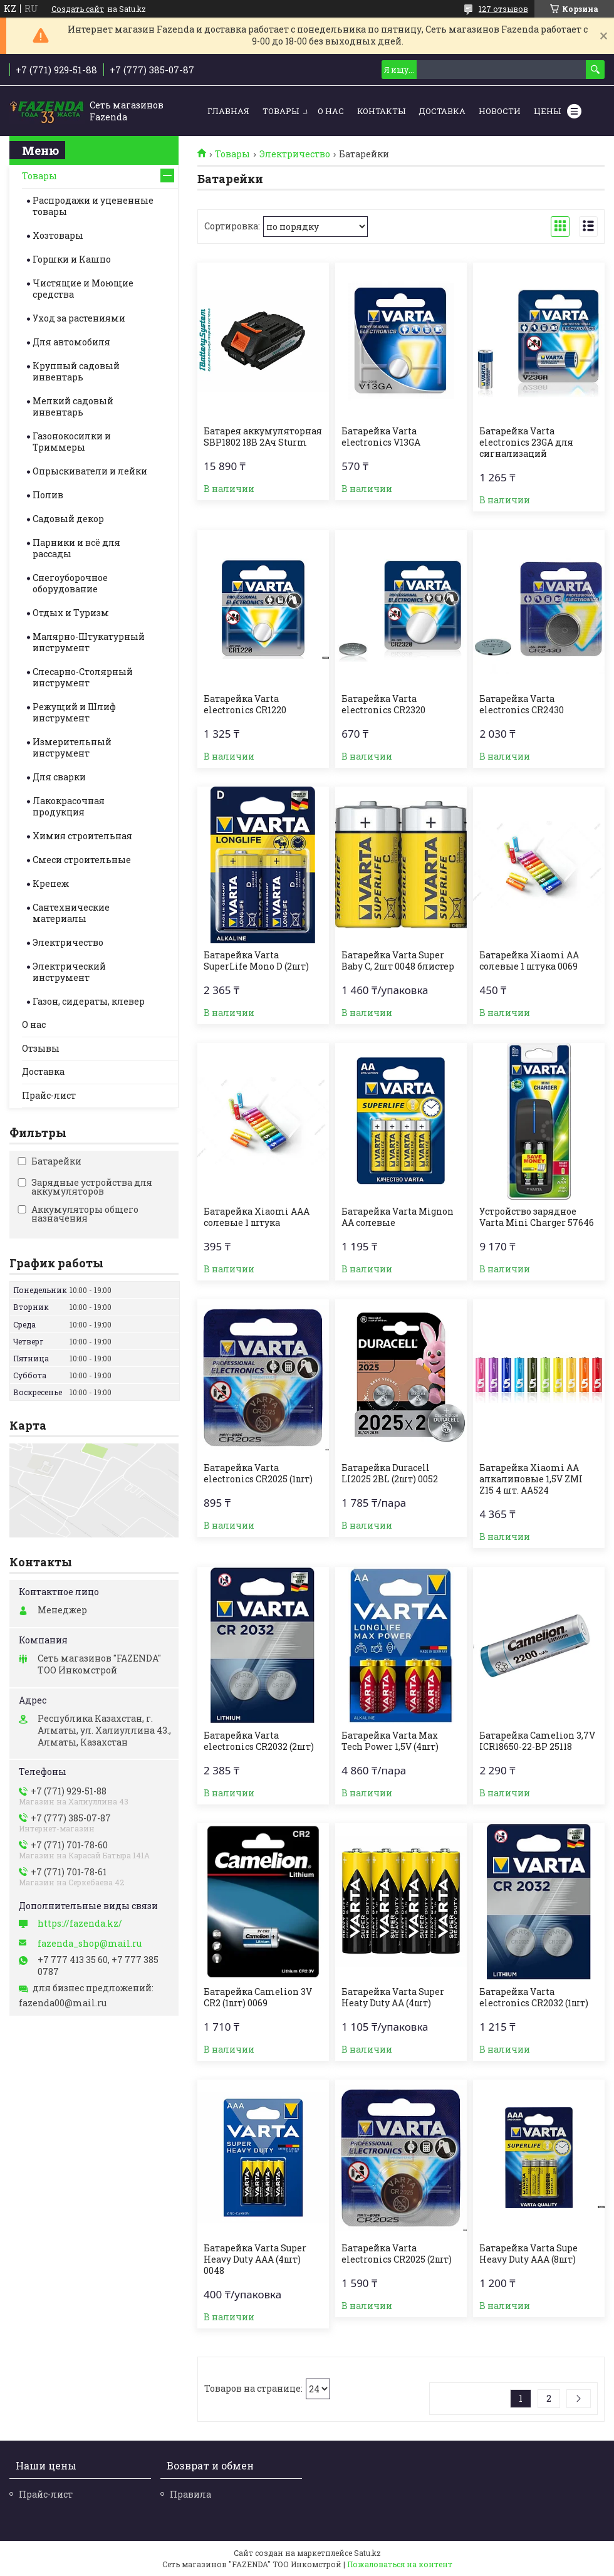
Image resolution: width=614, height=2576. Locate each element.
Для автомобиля (71, 342)
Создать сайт (77, 8)
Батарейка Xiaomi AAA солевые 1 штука (257, 1217)
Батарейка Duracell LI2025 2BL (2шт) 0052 (389, 1473)
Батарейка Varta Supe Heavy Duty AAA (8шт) (528, 2254)
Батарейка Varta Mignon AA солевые (397, 1217)
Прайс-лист (49, 1095)
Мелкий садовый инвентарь (73, 406)
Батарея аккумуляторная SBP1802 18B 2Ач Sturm (263, 437)
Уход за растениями (79, 318)
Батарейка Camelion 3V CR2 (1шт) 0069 (258, 1997)
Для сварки (59, 777)
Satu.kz (367, 2553)
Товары (281, 111)
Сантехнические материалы (71, 912)
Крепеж (51, 883)
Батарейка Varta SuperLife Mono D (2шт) (256, 961)
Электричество (294, 154)
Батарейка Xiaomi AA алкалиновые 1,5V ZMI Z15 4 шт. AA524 (531, 1479)
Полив (48, 495)
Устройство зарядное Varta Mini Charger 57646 (536, 1217)
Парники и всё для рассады (76, 548)
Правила (190, 2494)
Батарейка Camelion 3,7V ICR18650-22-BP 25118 (537, 1741)
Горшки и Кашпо (72, 259)
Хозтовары (58, 235)
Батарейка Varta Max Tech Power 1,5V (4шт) (390, 1741)
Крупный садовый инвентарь (76, 371)
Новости (500, 111)
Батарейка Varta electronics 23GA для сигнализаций (526, 442)
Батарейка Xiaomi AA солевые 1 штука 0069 (529, 961)
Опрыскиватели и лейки (90, 471)
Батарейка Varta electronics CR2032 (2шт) (259, 1741)
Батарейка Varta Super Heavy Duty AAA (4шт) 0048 (255, 2259)
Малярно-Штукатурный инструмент (89, 642)
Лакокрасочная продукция (69, 806)
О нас (331, 111)
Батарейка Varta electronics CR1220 (245, 704)
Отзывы (41, 1048)
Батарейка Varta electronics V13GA (380, 437)
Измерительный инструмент (72, 747)
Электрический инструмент (69, 971)
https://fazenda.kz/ (80, 1923)
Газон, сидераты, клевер (89, 1001)
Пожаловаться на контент (399, 2564)
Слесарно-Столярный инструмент (83, 677)
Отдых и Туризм (71, 613)
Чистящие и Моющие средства (83, 288)
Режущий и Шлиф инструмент (74, 712)
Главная (228, 111)
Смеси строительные (82, 860)
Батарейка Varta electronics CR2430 (521, 704)
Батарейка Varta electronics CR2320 (383, 704)
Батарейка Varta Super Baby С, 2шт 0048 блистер (397, 961)
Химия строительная (82, 836)
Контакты (381, 111)
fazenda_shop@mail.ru (90, 1943)
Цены (547, 111)
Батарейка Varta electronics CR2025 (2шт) (396, 2254)
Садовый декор (68, 519)
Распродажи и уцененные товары (93, 205)
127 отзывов (503, 9)
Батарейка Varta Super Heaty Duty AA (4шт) (392, 1997)
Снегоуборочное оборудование (70, 583)
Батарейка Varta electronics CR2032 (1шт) (533, 1997)
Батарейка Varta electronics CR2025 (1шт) (258, 1473)
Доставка (442, 111)
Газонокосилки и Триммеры (72, 441)
